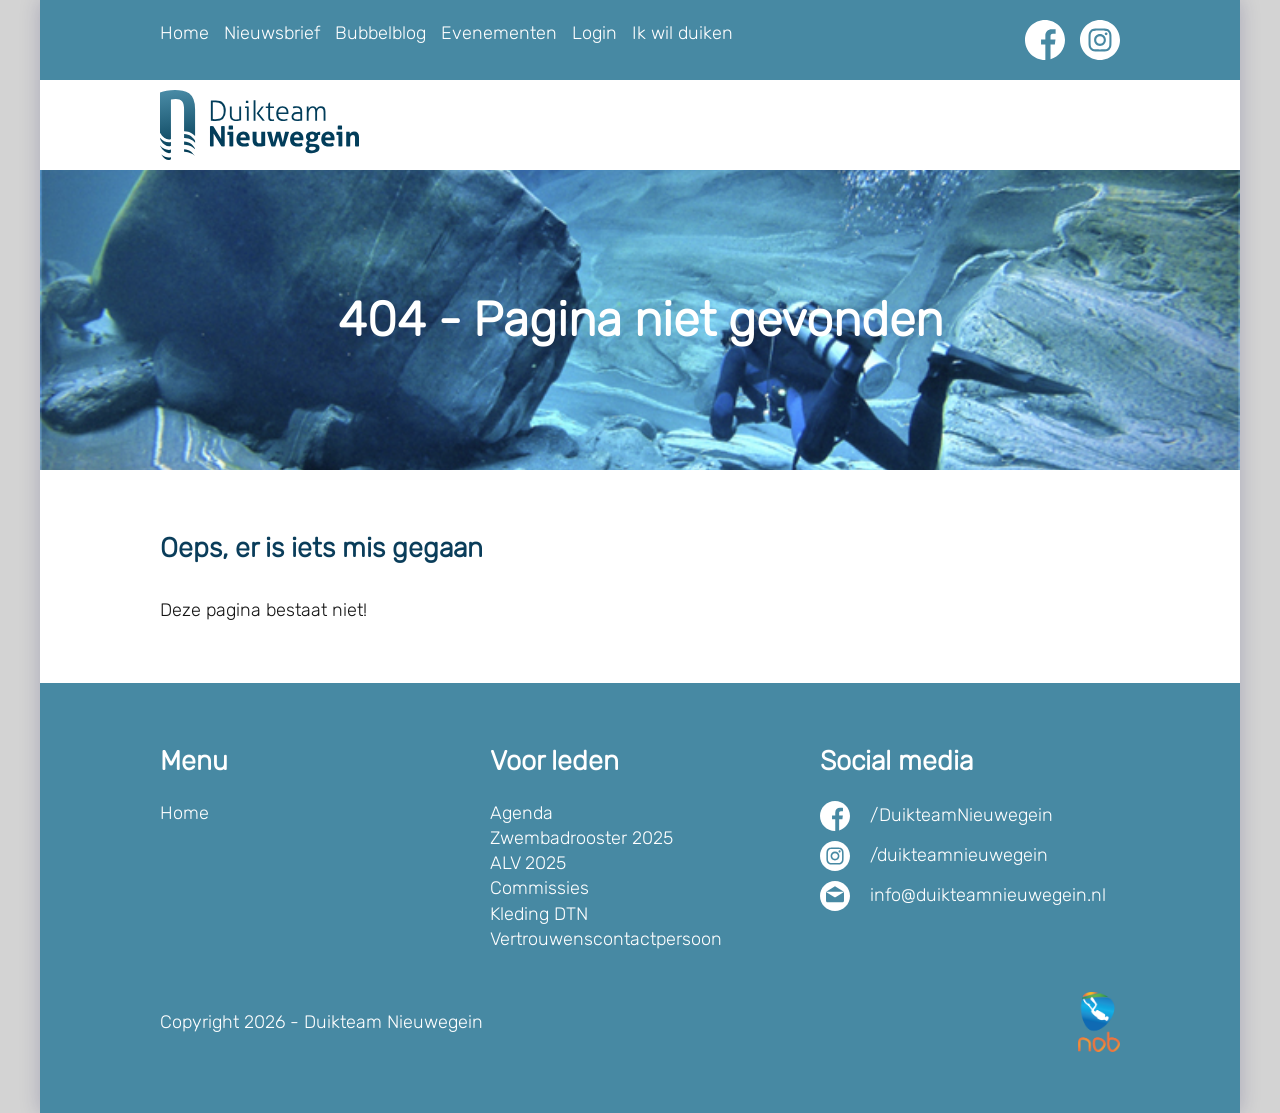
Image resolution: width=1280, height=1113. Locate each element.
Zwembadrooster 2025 (581, 838)
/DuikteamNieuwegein (961, 815)
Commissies (539, 888)
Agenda (521, 813)
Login (594, 33)
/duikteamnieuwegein (959, 855)
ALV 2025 (528, 863)
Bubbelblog (380, 33)
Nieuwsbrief (272, 33)
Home (184, 33)
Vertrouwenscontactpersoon (606, 939)
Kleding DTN (539, 914)
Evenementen (499, 33)
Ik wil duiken (682, 33)
